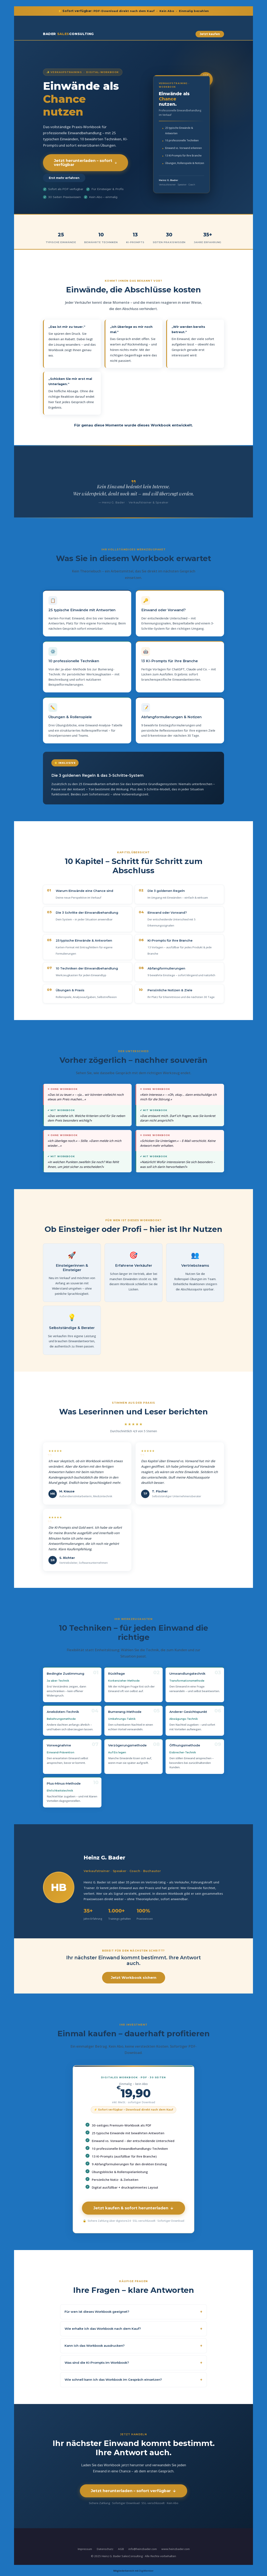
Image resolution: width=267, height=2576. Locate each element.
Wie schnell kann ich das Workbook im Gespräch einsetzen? (113, 2380)
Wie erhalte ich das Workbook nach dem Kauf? (103, 2329)
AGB (121, 2549)
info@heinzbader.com (142, 2549)
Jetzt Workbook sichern (133, 1977)
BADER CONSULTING (68, 34)
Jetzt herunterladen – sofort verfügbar (85, 162)
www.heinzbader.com (175, 2549)
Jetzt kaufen (210, 34)
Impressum (85, 2549)
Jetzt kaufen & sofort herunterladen (133, 2208)
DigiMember (146, 2570)
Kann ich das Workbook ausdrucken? (95, 2346)
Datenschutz (105, 2549)
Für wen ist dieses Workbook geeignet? (97, 2312)
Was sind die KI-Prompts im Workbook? (97, 2363)
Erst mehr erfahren (64, 178)
